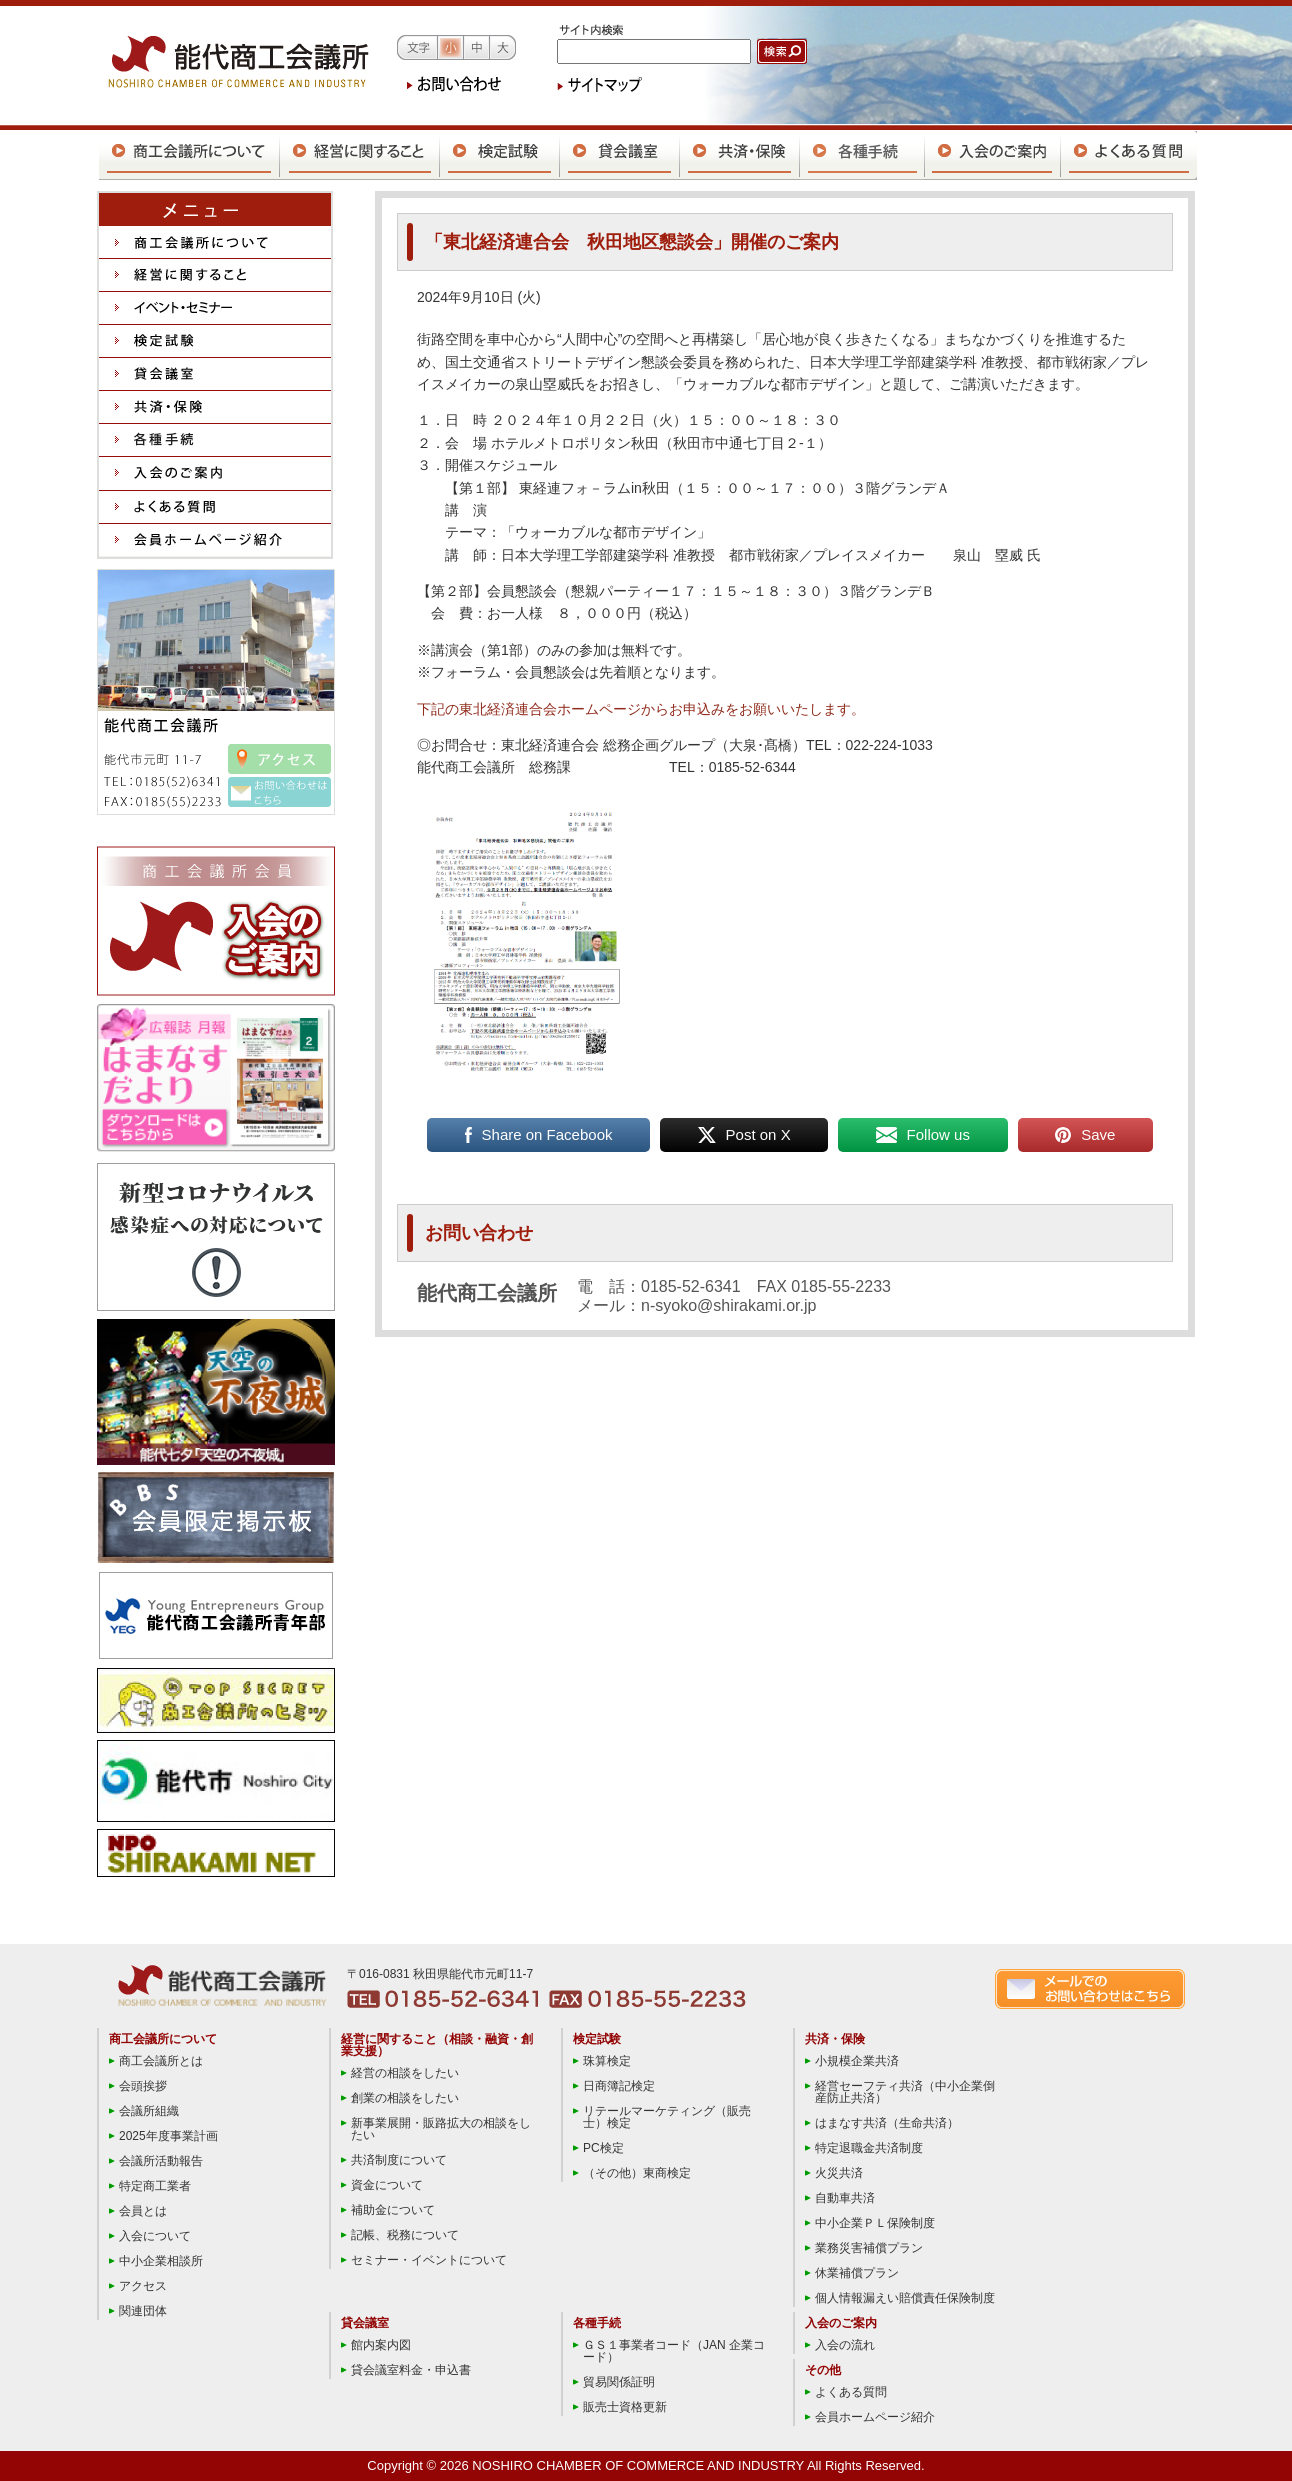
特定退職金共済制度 (869, 2148)
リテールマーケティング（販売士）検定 (667, 2117)
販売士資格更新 (625, 2407)
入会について (155, 2236)
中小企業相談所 (161, 2261)
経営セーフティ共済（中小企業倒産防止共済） (905, 2092)
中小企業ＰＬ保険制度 (875, 2223)
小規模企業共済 (857, 2061)
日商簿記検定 (619, 2086)
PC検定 (603, 2148)
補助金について (393, 2210)
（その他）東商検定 (637, 2173)
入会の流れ (845, 2345)
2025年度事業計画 (168, 2136)
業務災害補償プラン (869, 2248)
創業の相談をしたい (405, 2098)
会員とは (143, 2211)
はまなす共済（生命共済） (887, 2123)
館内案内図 (381, 2345)
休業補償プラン (857, 2273)
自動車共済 (845, 2198)
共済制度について (399, 2160)
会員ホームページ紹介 (875, 2417)
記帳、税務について (405, 2235)
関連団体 (143, 2311)
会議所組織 (149, 2111)
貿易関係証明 (619, 2382)
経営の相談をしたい (405, 2073)
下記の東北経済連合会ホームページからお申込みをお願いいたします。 (641, 709)
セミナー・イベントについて (429, 2260)
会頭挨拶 (143, 2086)
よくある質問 (851, 2392)
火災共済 (839, 2173)
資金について (387, 2185)
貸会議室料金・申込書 (411, 2370)
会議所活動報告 (161, 2161)
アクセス (143, 2286)
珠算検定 (607, 2061)
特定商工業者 (155, 2186)
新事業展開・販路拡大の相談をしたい (441, 2129)
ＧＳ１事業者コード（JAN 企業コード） (674, 2351)
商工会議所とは (161, 2061)
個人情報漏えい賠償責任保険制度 (905, 2298)
